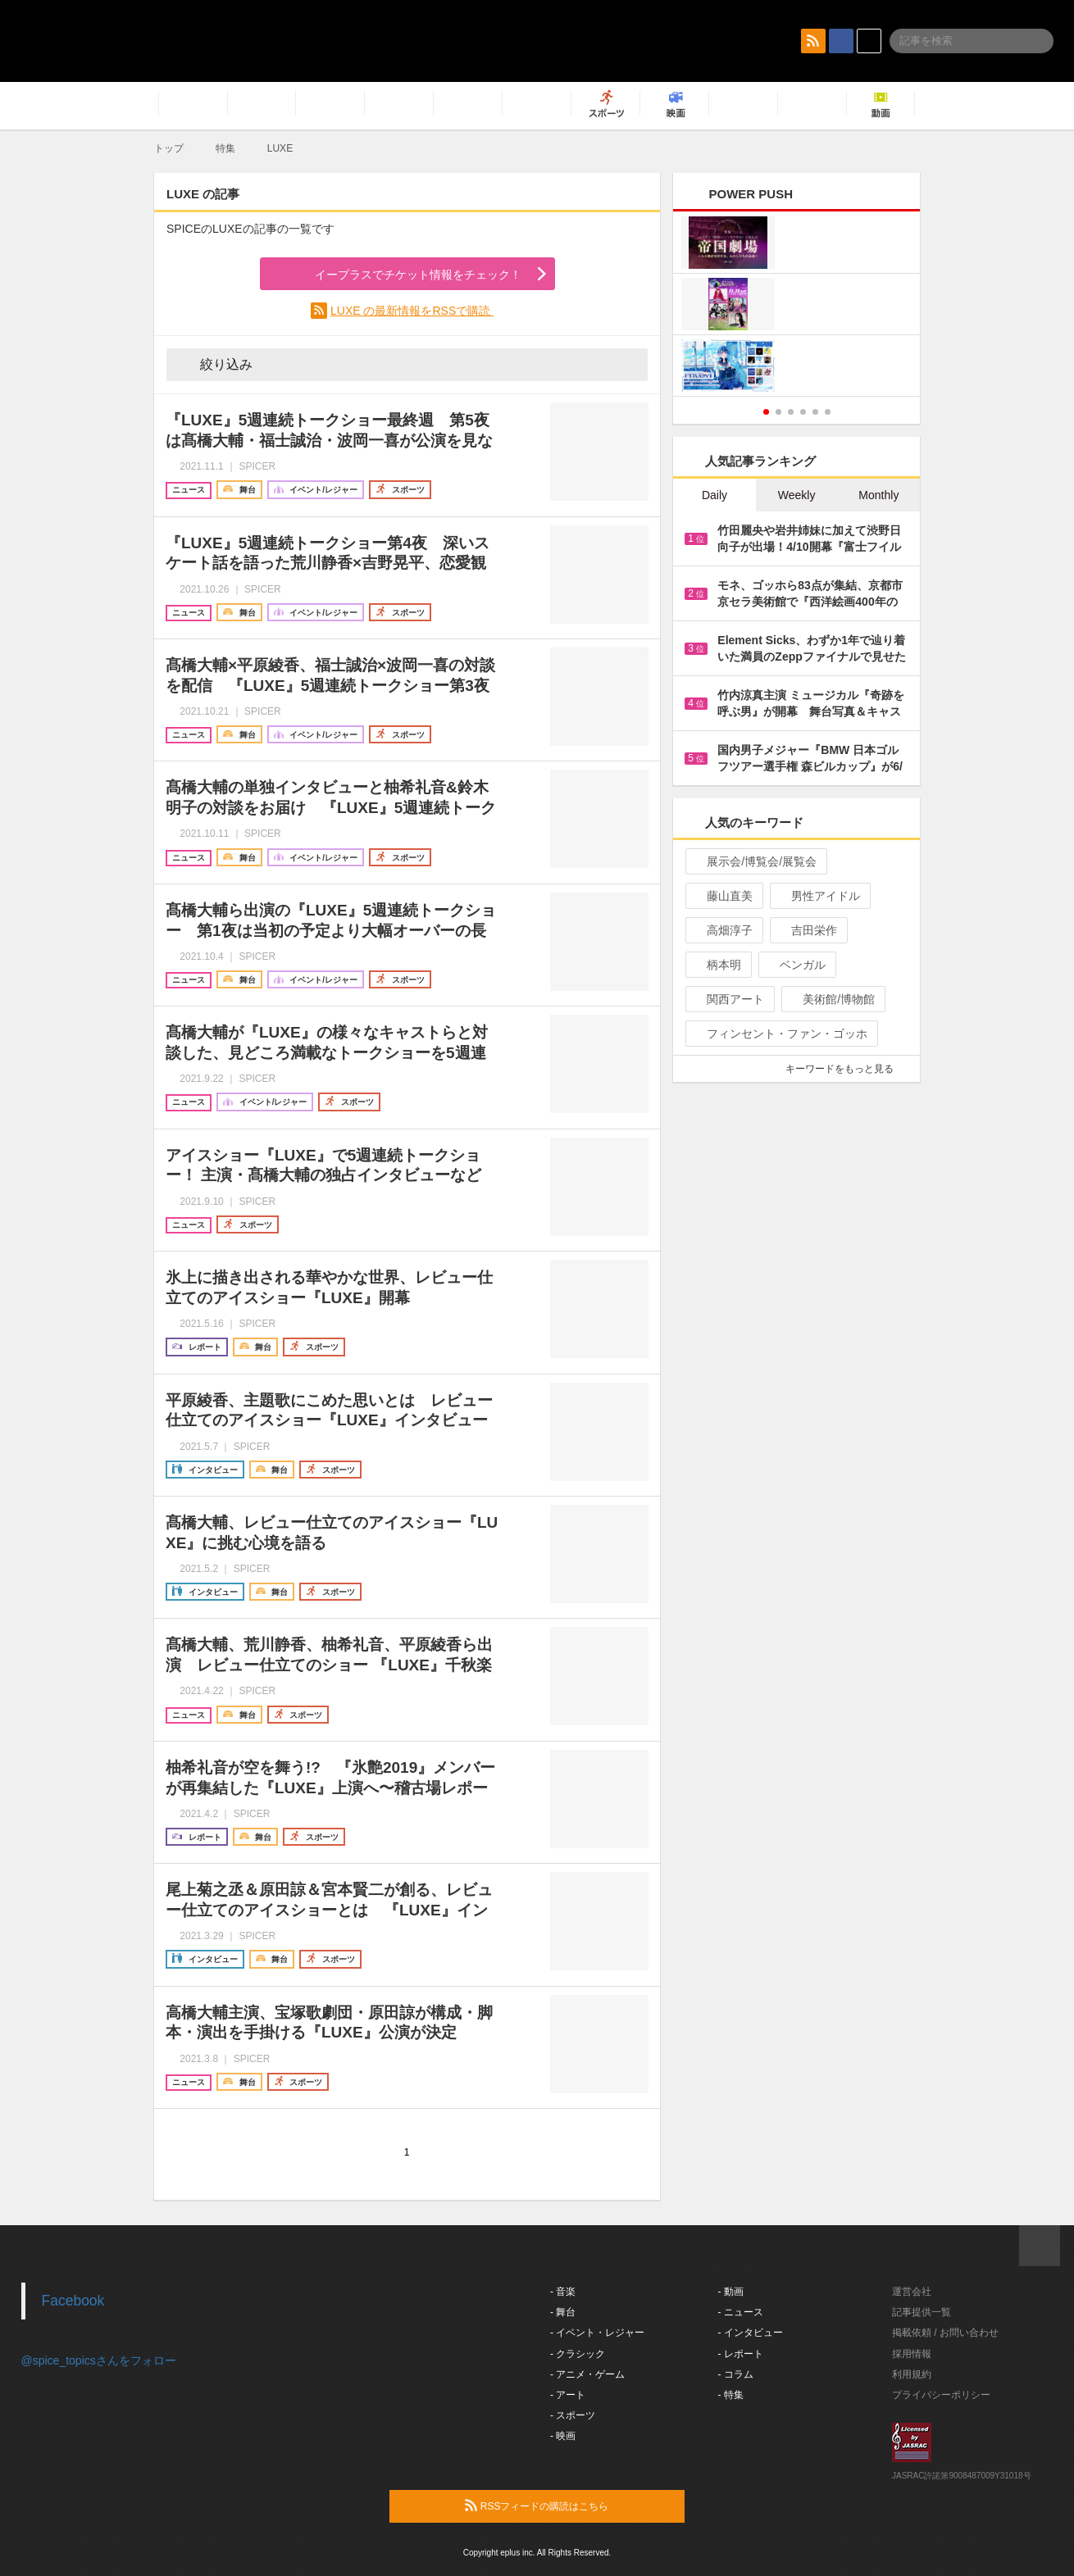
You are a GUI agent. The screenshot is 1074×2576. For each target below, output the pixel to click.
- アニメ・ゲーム (587, 2374)
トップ (169, 148)
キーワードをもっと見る (846, 1068)
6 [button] (828, 412)
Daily (714, 495)
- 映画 (563, 2436)
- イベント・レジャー (597, 2332)
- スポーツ (572, 2415)
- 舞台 (563, 2312)
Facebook (73, 2300)
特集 (225, 148)
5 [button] (815, 412)
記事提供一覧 (921, 2312)
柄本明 (717, 964)
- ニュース (740, 2312)
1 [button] (766, 412)
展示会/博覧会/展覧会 (755, 861)
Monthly (878, 495)
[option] (796, 306)
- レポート (740, 2354)
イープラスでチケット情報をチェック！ (398, 274)
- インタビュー (750, 2332)
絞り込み (215, 364)
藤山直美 (723, 895)
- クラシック (577, 2354)
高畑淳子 (723, 930)
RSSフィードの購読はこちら (568, 2505)
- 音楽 (563, 2291)
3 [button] (791, 412)
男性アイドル (818, 895)
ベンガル (796, 964)
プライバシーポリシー (941, 2395)
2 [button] (778, 412)
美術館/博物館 (832, 999)
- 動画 (731, 2291)
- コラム (735, 2374)
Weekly (797, 495)
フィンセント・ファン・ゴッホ (780, 1033)
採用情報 (911, 2354)
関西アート (728, 999)
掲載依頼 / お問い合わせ (945, 2332)
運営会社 (911, 2291)
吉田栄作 (807, 930)
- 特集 (731, 2395)
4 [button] (803, 412)
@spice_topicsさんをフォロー (98, 2360)
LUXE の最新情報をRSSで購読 (412, 310)
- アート (567, 2395)
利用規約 (911, 2374)
